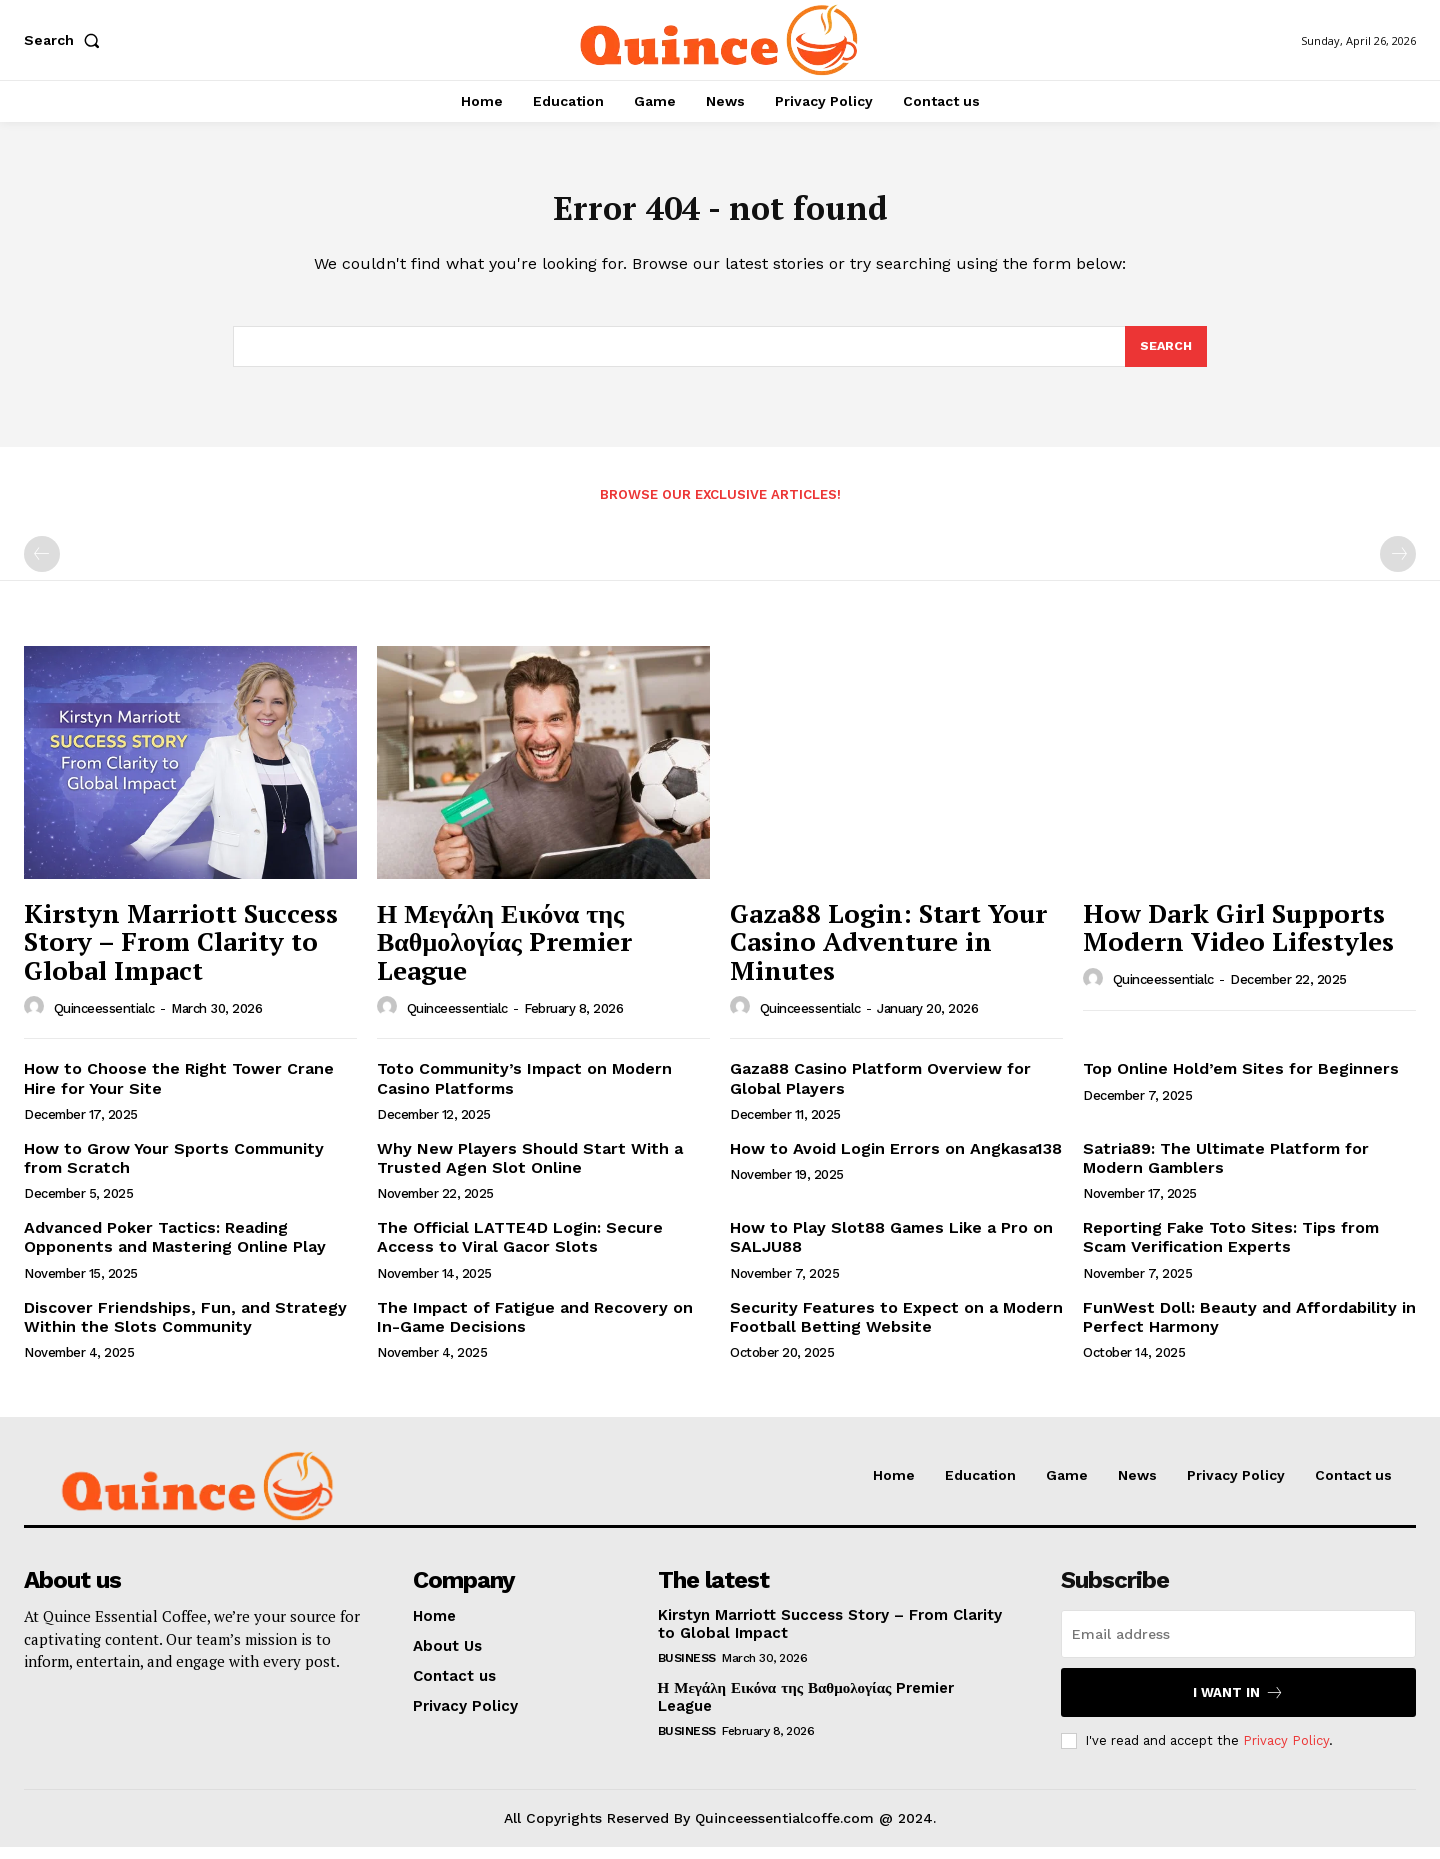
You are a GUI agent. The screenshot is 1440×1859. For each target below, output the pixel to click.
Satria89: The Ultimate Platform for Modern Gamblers (1226, 1170)
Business (687, 1670)
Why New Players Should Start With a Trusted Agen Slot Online (530, 1170)
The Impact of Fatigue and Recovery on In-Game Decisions (535, 1329)
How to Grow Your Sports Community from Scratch (174, 1170)
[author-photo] (37, 1019)
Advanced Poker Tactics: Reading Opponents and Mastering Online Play (175, 1249)
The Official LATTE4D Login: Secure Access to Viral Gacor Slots (520, 1249)
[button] (66, 40)
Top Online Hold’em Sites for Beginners (1241, 1080)
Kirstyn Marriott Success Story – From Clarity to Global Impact (181, 953)
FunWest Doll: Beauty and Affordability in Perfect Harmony (1249, 1329)
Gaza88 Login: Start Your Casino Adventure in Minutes (888, 953)
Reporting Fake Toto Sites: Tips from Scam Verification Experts (1231, 1249)
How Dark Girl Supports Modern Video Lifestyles (1238, 939)
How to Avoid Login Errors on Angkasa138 (896, 1160)
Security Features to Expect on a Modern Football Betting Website (896, 1329)
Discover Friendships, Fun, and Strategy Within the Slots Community (185, 1329)
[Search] (1165, 357)
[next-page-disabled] (1398, 566)
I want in (1238, 1704)
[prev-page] (42, 566)
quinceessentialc (104, 1020)
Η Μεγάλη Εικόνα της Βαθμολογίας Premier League (504, 953)
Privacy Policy (1286, 1752)
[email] (1238, 1646)
